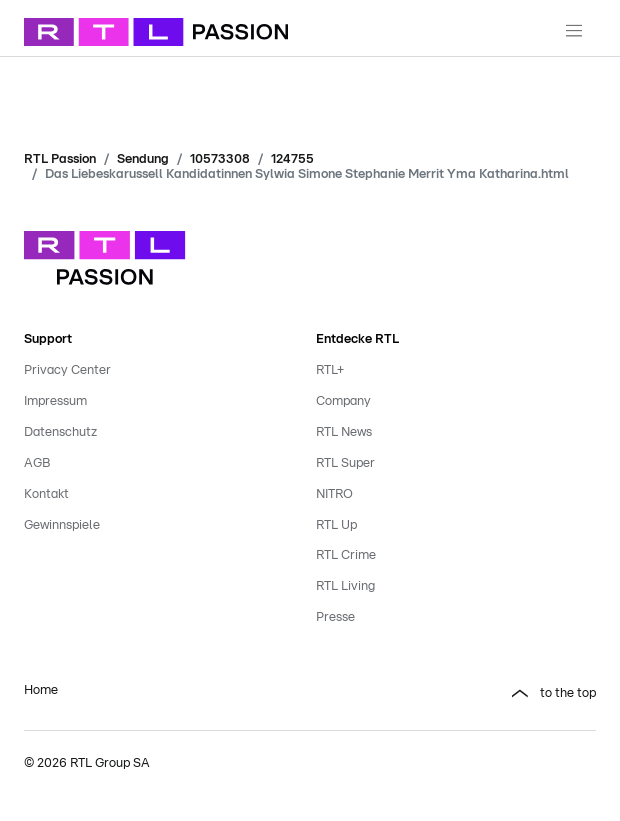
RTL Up (336, 525)
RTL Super (345, 463)
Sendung (143, 159)
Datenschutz (60, 432)
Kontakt (46, 494)
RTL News (344, 432)
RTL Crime (346, 555)
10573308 (220, 159)
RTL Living (345, 586)
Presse (335, 617)
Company (343, 401)
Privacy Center (67, 370)
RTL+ (330, 370)
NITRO (334, 494)
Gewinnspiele (62, 525)
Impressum (55, 401)
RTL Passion (60, 159)
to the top (568, 693)
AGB (37, 463)
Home (41, 690)
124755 (292, 159)
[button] (456, 694)
